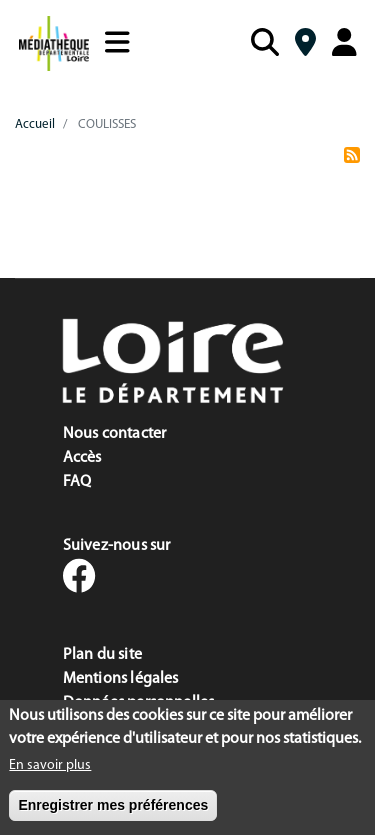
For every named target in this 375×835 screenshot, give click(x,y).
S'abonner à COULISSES (352, 162)
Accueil (35, 124)
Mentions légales (121, 679)
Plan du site (102, 655)
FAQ (77, 482)
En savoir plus (50, 770)
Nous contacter (115, 434)
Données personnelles (139, 703)
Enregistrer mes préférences (113, 810)
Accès (82, 458)
